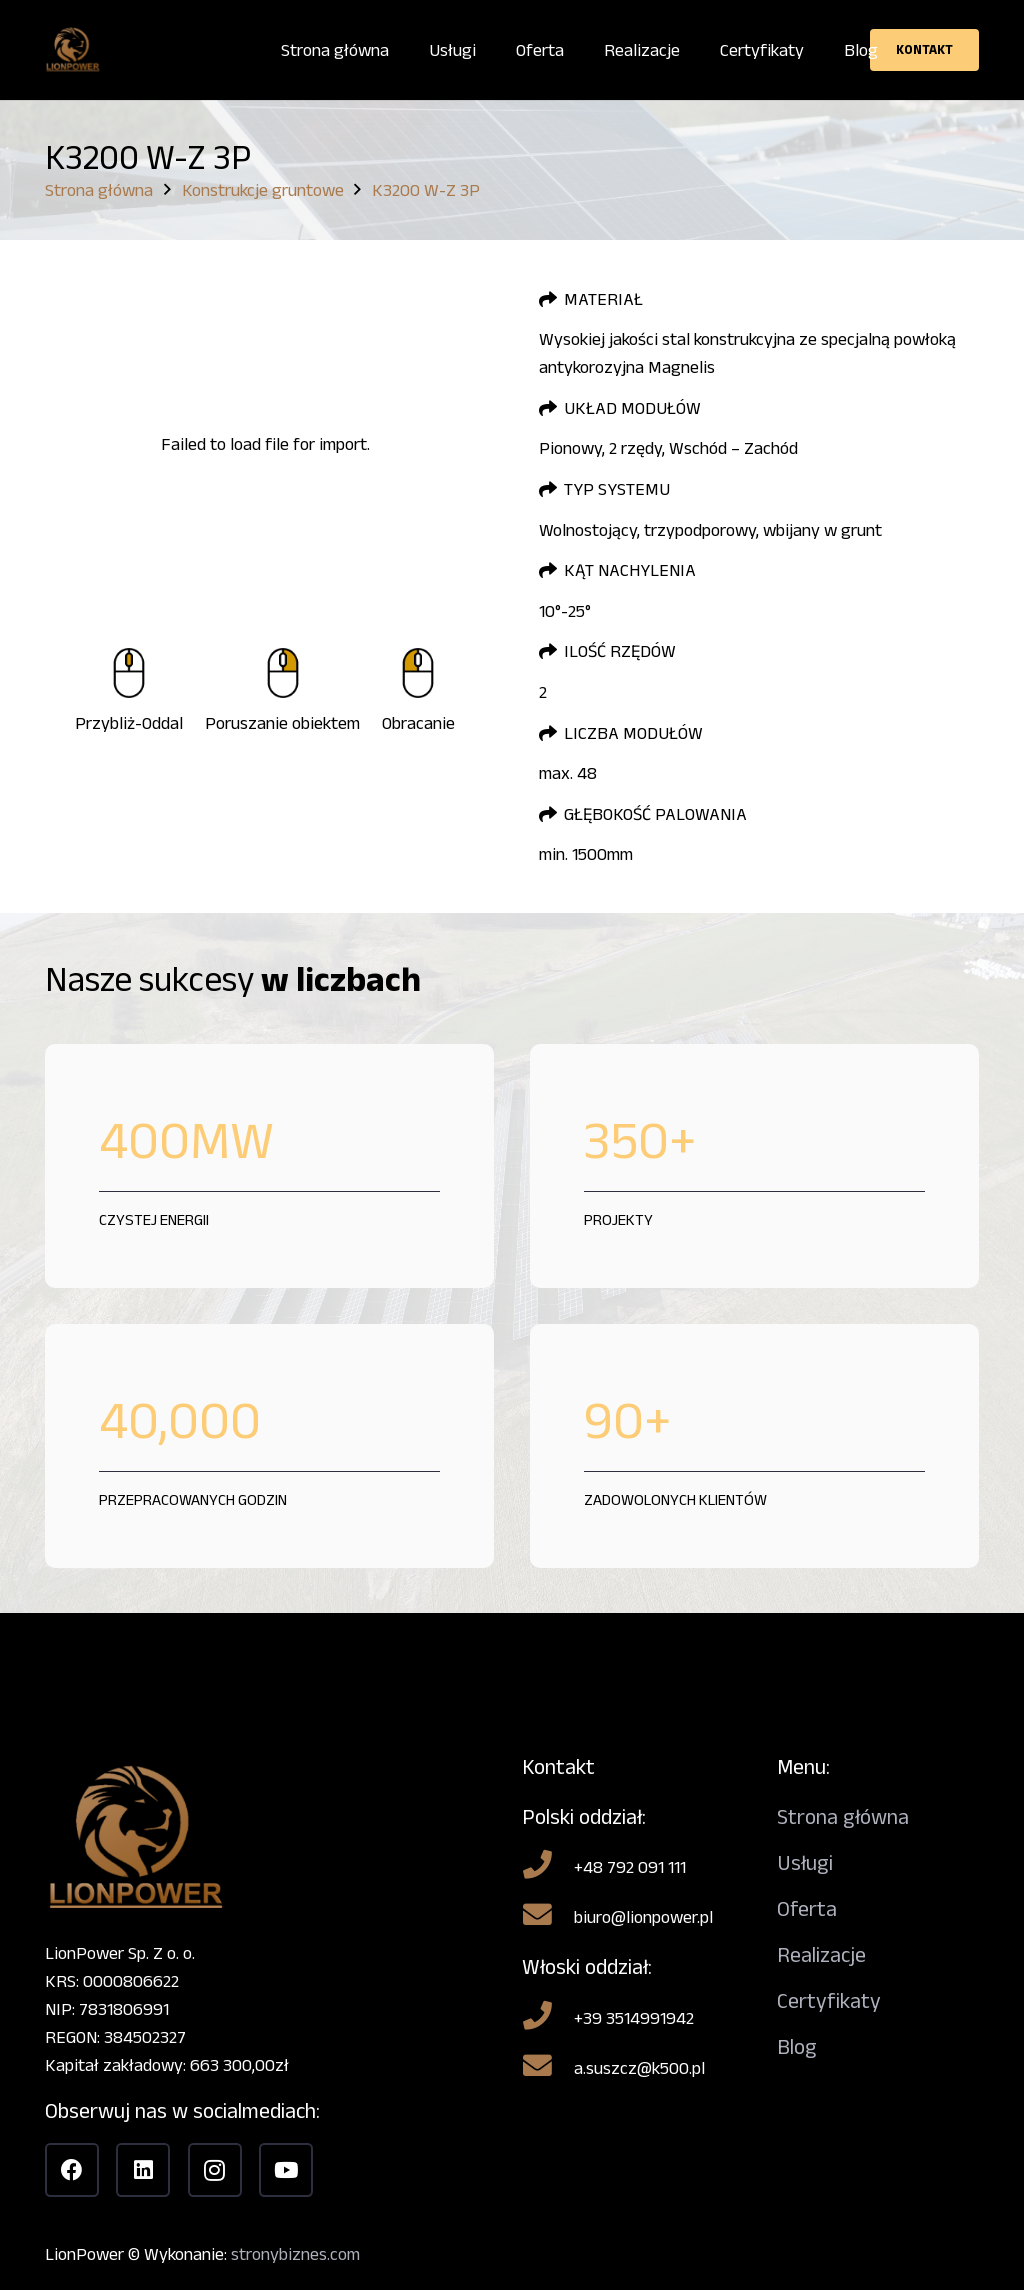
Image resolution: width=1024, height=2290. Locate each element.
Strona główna (843, 1816)
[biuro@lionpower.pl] (548, 1917)
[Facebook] (72, 2170)
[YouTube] (286, 2170)
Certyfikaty (829, 2000)
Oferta (807, 1908)
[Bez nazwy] (72, 50)
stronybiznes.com (295, 2254)
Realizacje (821, 1954)
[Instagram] (215, 2170)
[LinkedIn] (143, 2170)
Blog (797, 2046)
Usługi (805, 1862)
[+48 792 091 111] (548, 1867)
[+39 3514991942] (548, 2018)
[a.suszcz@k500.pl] (548, 2068)
